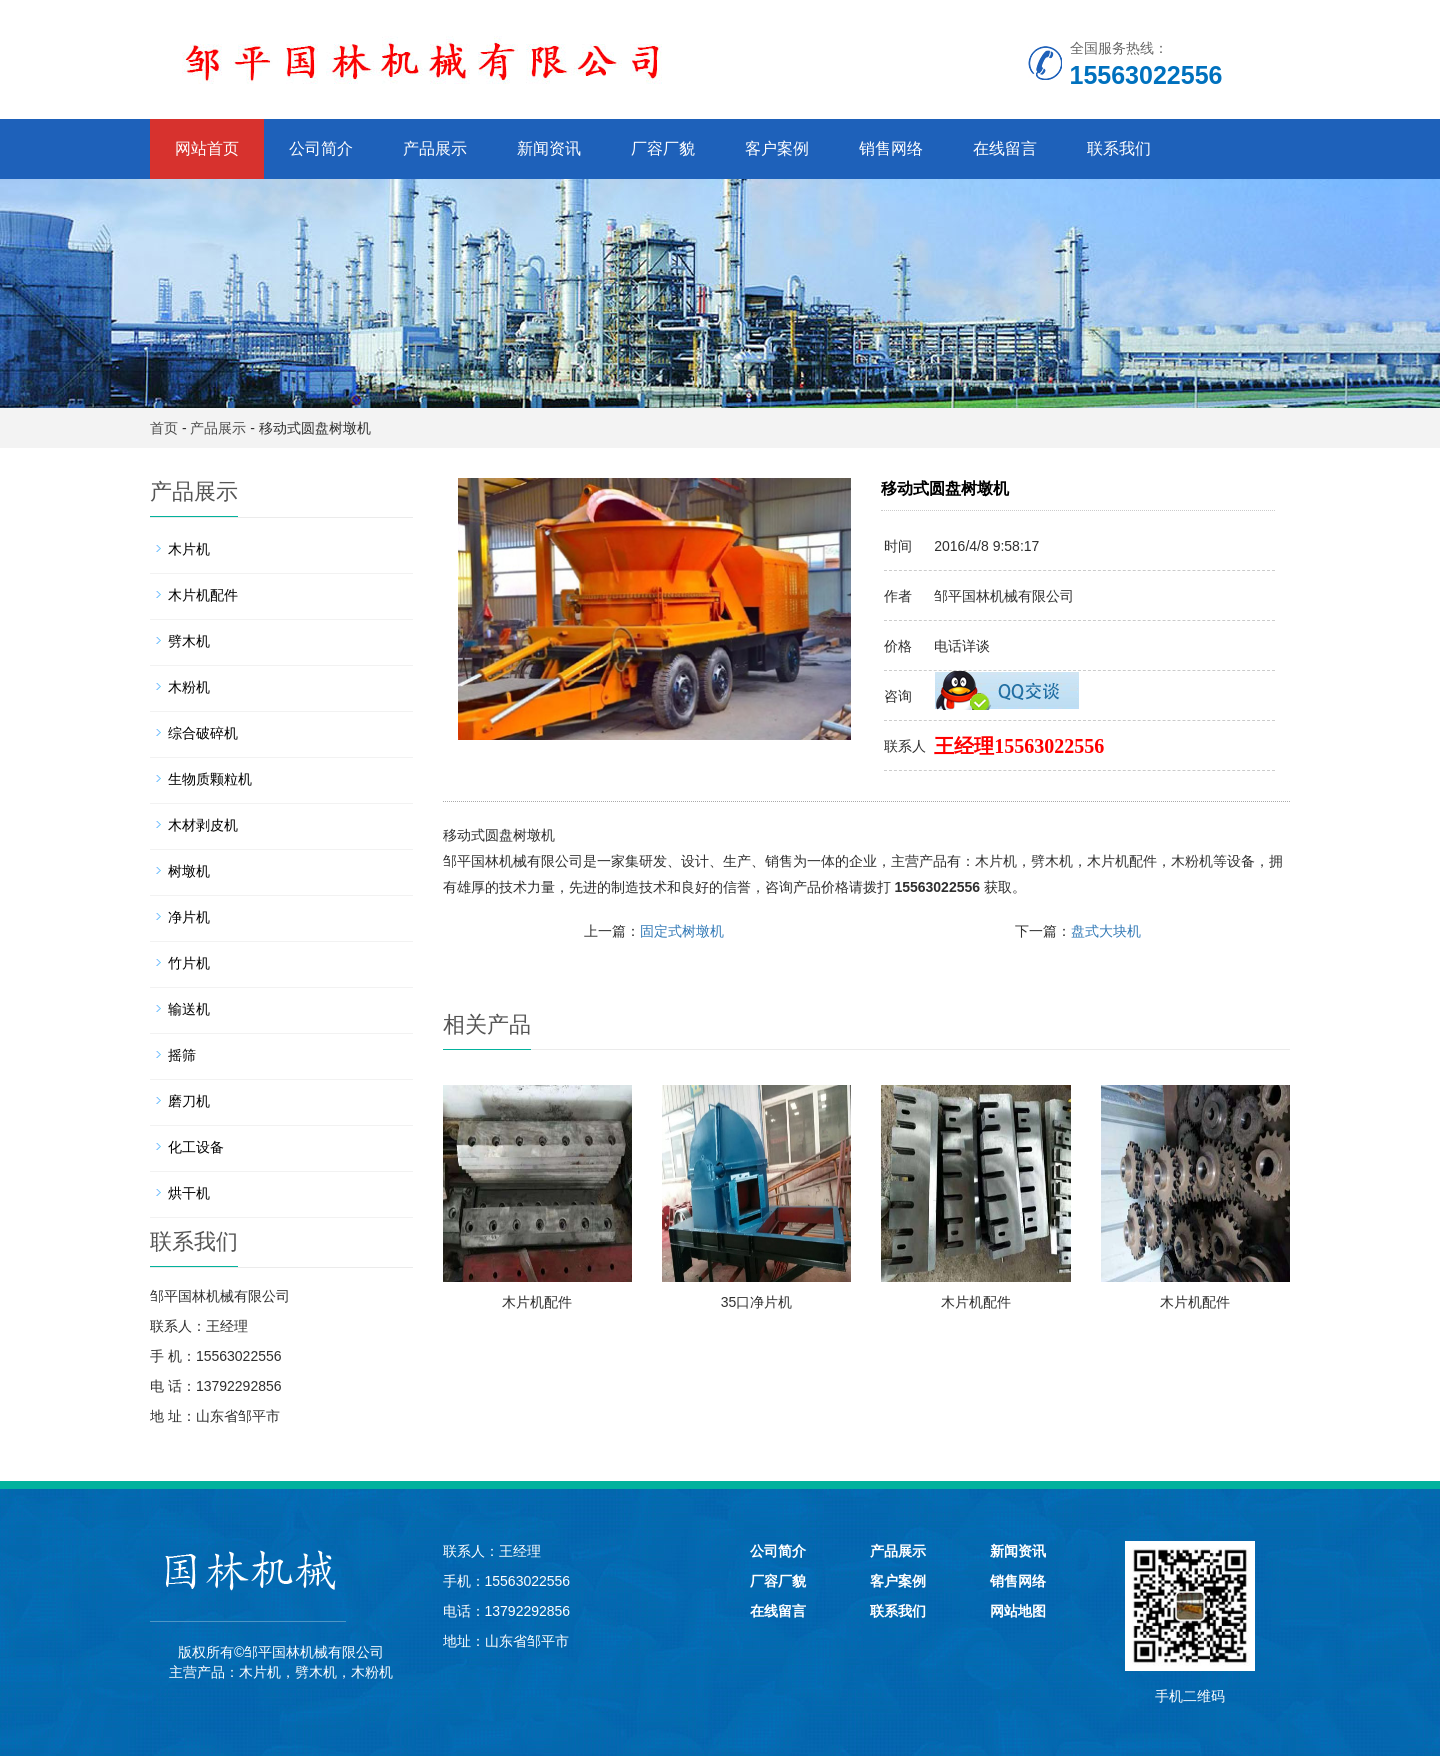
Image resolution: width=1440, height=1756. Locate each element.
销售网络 (891, 148)
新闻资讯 (549, 148)
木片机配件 (1122, 861)
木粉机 (1192, 861)
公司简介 (321, 148)
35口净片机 (757, 1302)
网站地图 (1018, 1611)
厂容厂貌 (663, 148)
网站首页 (207, 148)
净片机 (189, 917)
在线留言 (1005, 148)
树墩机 (189, 871)
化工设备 (196, 1147)
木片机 (996, 861)
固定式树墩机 (682, 931)
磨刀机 (189, 1101)
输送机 (189, 1009)
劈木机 (1052, 861)
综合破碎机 (203, 733)
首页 (164, 428)
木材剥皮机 (203, 825)
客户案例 (777, 148)
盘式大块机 (1106, 931)
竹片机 (189, 963)
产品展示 (435, 148)
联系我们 (1119, 148)
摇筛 (182, 1055)
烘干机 (189, 1193)
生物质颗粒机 (210, 779)
